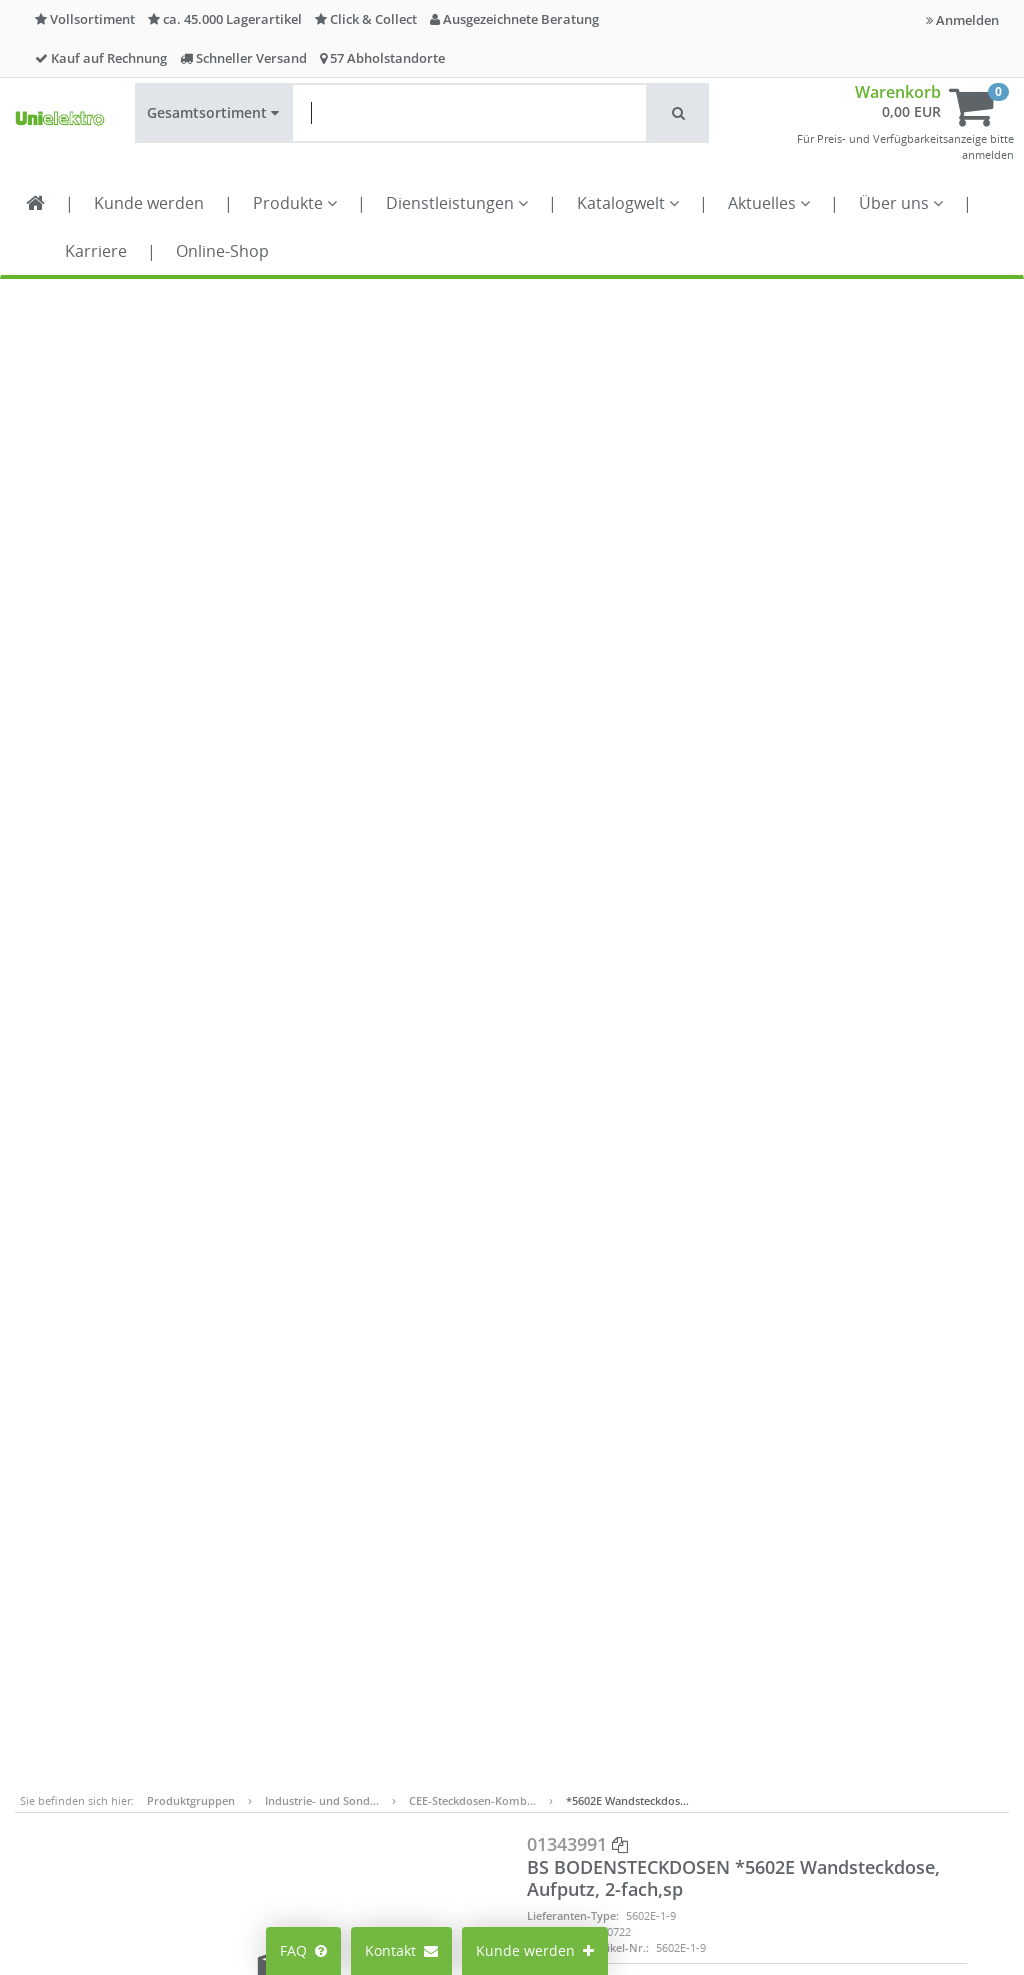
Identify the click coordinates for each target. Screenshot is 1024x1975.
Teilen (786, 673)
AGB (624, 1560)
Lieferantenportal (502, 1676)
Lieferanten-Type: (573, 430)
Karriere (96, 251)
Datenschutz (652, 1620)
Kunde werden (149, 203)
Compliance (649, 1590)
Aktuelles (769, 203)
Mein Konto (317, 1530)
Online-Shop (222, 251)
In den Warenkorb (864, 585)
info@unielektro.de (839, 1630)
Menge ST (795, 503)
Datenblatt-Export (596, 673)
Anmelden (962, 20)
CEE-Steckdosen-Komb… (472, 315)
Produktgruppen (191, 315)
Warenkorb (898, 92)
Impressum (648, 1530)
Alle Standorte (491, 1556)
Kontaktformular (830, 1670)
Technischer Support (845, 1690)
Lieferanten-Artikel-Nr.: (588, 462)
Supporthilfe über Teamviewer (877, 1710)
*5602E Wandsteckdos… (627, 315)
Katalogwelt (628, 203)
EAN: (539, 446)
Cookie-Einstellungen (325, 1620)
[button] (678, 113)
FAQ (303, 1950)
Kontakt (401, 1950)
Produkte (295, 203)
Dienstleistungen (457, 203)
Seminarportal (492, 1646)
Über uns (901, 203)
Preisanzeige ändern (321, 1570)
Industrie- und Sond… (322, 315)
